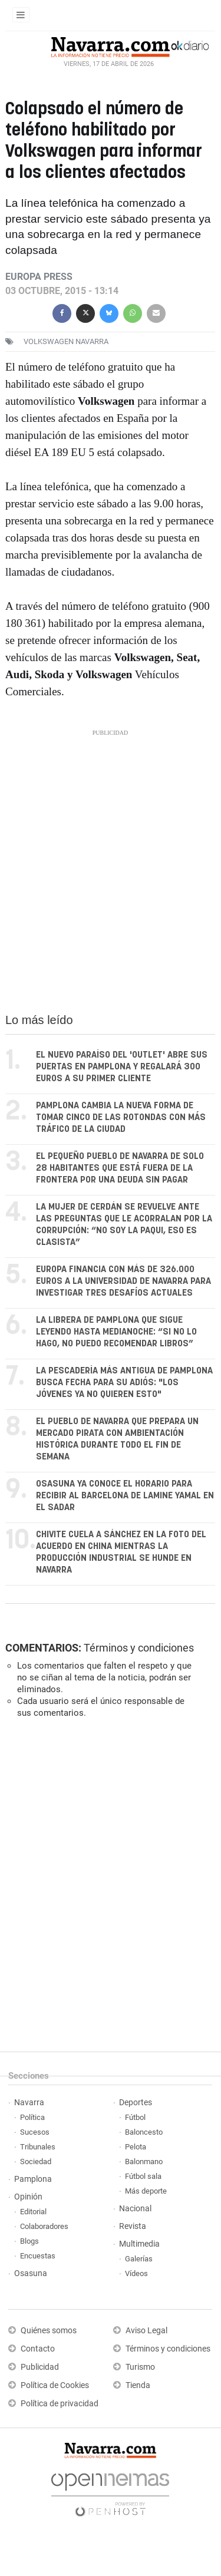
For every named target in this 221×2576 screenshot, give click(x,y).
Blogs (29, 2241)
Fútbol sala (143, 2176)
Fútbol (135, 2117)
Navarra (29, 2103)
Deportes (135, 2103)
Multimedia (139, 2244)
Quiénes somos (49, 2331)
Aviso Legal (146, 2331)
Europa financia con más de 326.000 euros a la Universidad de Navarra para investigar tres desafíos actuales (123, 1281)
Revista (132, 2226)
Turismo (140, 2367)
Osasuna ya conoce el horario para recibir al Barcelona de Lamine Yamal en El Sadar (125, 1495)
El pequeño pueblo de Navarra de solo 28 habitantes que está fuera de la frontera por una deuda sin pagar (120, 1168)
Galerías (139, 2258)
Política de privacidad (59, 2404)
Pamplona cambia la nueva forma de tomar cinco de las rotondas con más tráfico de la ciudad (121, 1117)
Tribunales (37, 2146)
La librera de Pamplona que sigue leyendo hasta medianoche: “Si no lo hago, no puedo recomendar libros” (116, 1332)
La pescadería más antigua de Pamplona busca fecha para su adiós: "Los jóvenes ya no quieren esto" (124, 1382)
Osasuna (30, 2273)
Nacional (135, 2209)
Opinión (28, 2197)
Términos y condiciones (139, 1648)
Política (32, 2117)
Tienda (138, 2385)
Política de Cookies (55, 2385)
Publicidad (40, 2367)
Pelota (135, 2146)
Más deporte (146, 2191)
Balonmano (144, 2161)
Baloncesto (144, 2132)
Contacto (38, 2349)
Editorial (33, 2211)
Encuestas (37, 2255)
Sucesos (35, 2132)
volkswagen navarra (66, 341)
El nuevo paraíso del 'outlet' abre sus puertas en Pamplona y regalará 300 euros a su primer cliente (121, 1067)
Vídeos (136, 2273)
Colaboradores (44, 2226)
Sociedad (35, 2161)
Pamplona (33, 2179)
